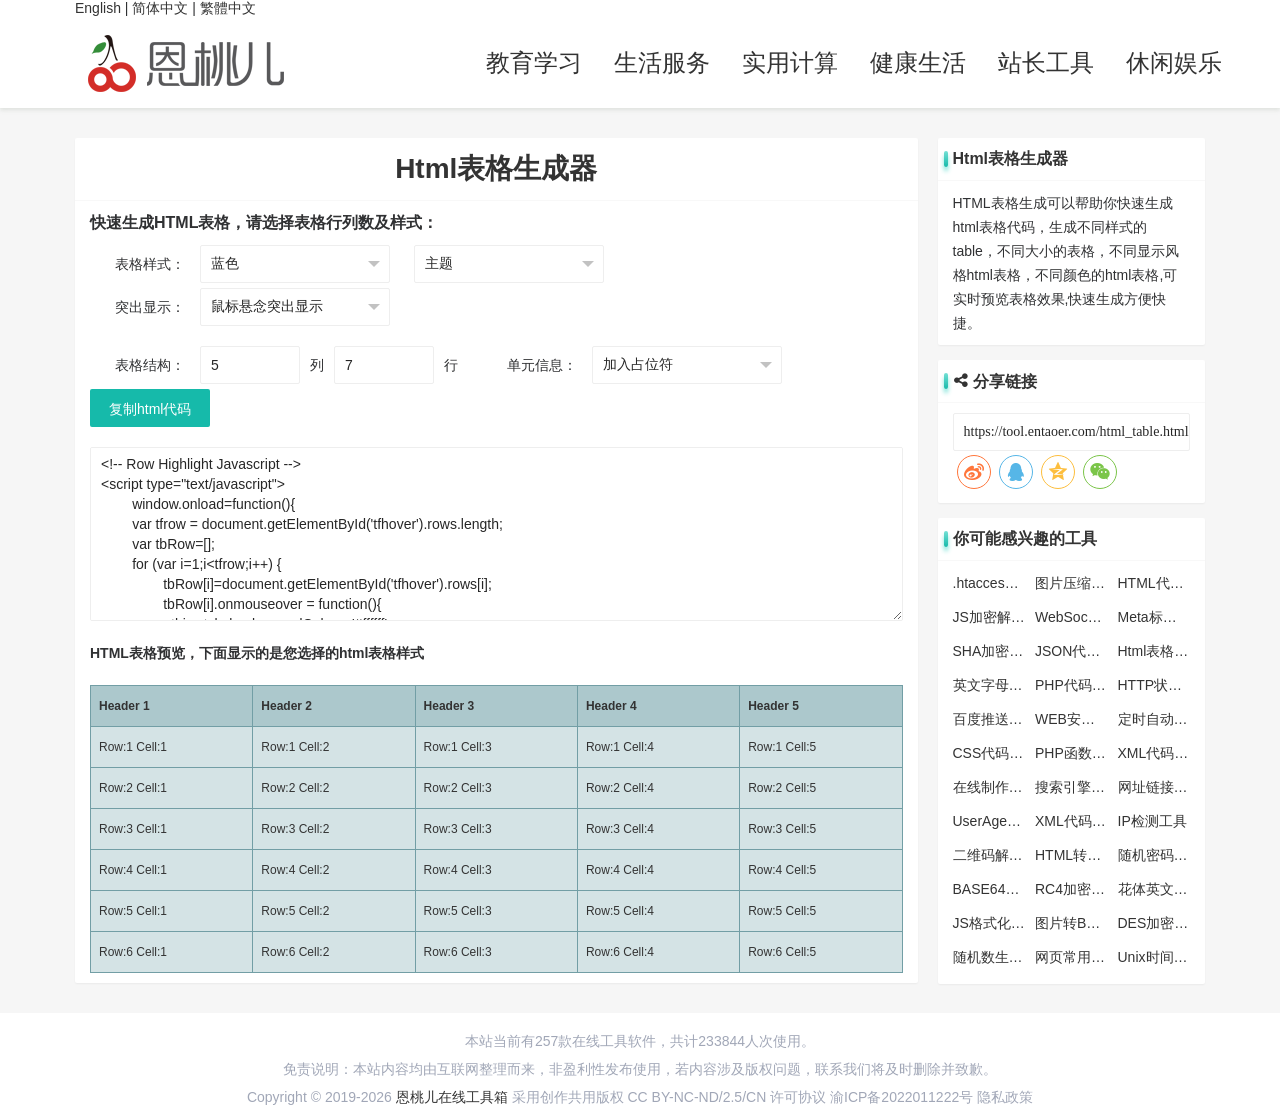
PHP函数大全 (1077, 753)
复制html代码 (150, 409)
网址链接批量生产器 (1181, 787)
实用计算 (790, 62)
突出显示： (150, 307)
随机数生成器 (995, 957)
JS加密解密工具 (1003, 617)
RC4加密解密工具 (1091, 889)
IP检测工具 (1152, 821)
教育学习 (534, 62)
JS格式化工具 (996, 923)
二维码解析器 (995, 855)
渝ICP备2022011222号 (901, 1097)
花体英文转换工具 (1174, 889)
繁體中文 (228, 8)
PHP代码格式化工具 (1098, 685)
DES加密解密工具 (1174, 923)
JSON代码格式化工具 (1102, 651)
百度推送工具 (995, 719)
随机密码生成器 (1167, 855)
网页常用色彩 (1077, 957)
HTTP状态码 (1157, 685)
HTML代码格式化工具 (1186, 583)
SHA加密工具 (995, 651)
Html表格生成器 (1167, 651)
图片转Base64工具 (1093, 923)
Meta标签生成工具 (1175, 617)
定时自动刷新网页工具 (1188, 719)
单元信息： (542, 365)
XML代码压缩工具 (1174, 753)
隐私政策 (1005, 1097)
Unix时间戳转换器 (1174, 957)
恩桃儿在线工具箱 (452, 1097)
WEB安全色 (1072, 719)
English (98, 8)
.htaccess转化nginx (1013, 583)
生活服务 (662, 62)
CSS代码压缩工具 (1009, 753)
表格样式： (150, 264)
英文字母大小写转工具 (1023, 685)
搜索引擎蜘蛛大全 (1091, 787)
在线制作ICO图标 (1007, 787)
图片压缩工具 (1077, 583)
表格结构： (150, 365)
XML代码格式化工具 (1098, 821)
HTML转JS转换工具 (1097, 855)
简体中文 (160, 8)
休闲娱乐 (1174, 62)
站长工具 (1046, 62)
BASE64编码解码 (1007, 889)
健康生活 (918, 62)
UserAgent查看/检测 (1016, 821)
